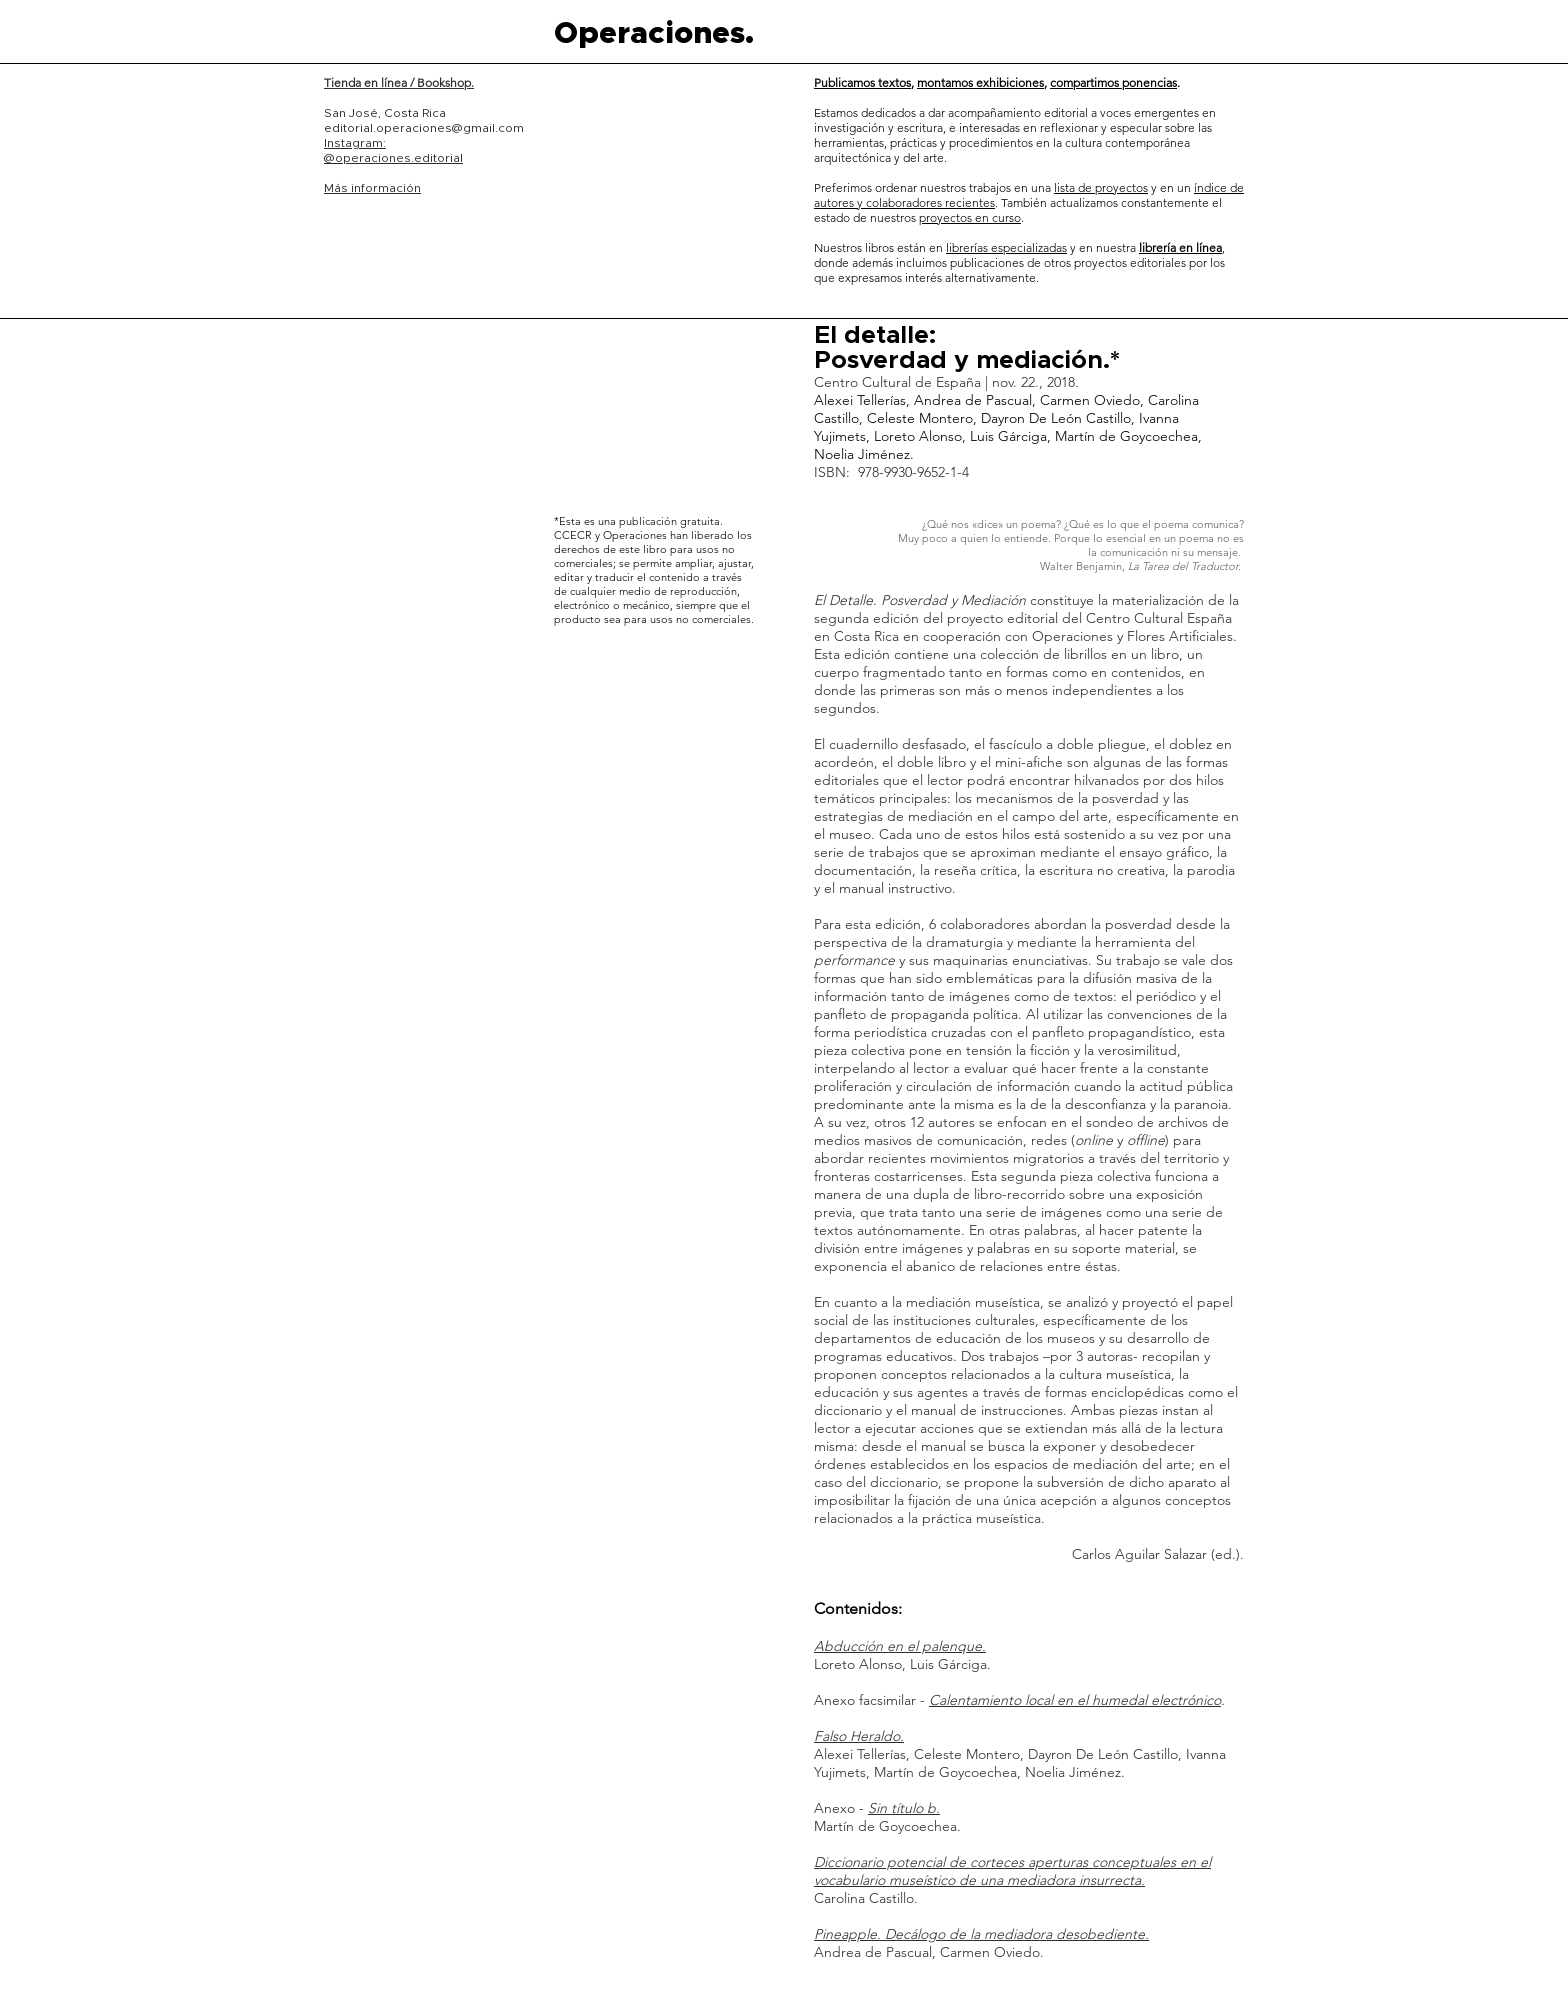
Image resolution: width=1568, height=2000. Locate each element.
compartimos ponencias (1113, 82)
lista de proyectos (1101, 187)
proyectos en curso (970, 217)
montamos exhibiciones (980, 82)
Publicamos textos (862, 82)
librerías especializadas (1006, 247)
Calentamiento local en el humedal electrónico (1075, 1700)
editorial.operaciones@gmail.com (424, 128)
